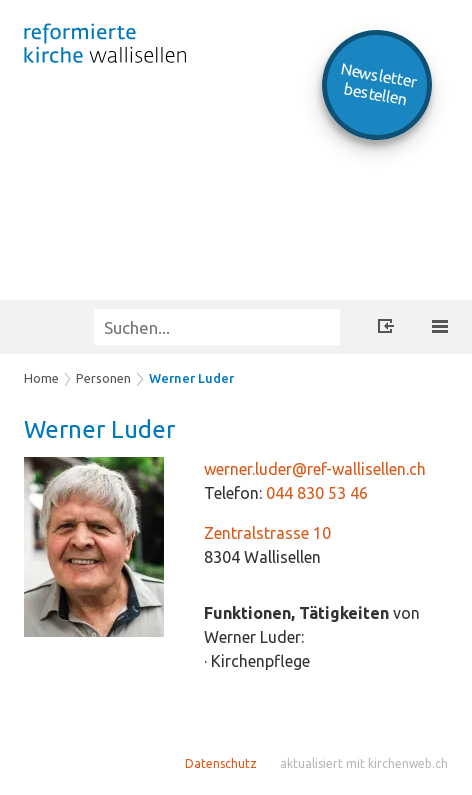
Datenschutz (221, 763)
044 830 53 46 (317, 493)
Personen (103, 378)
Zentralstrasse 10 (267, 533)
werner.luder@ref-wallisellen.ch (315, 469)
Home (41, 378)
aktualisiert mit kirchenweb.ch (364, 763)
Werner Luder (191, 378)
